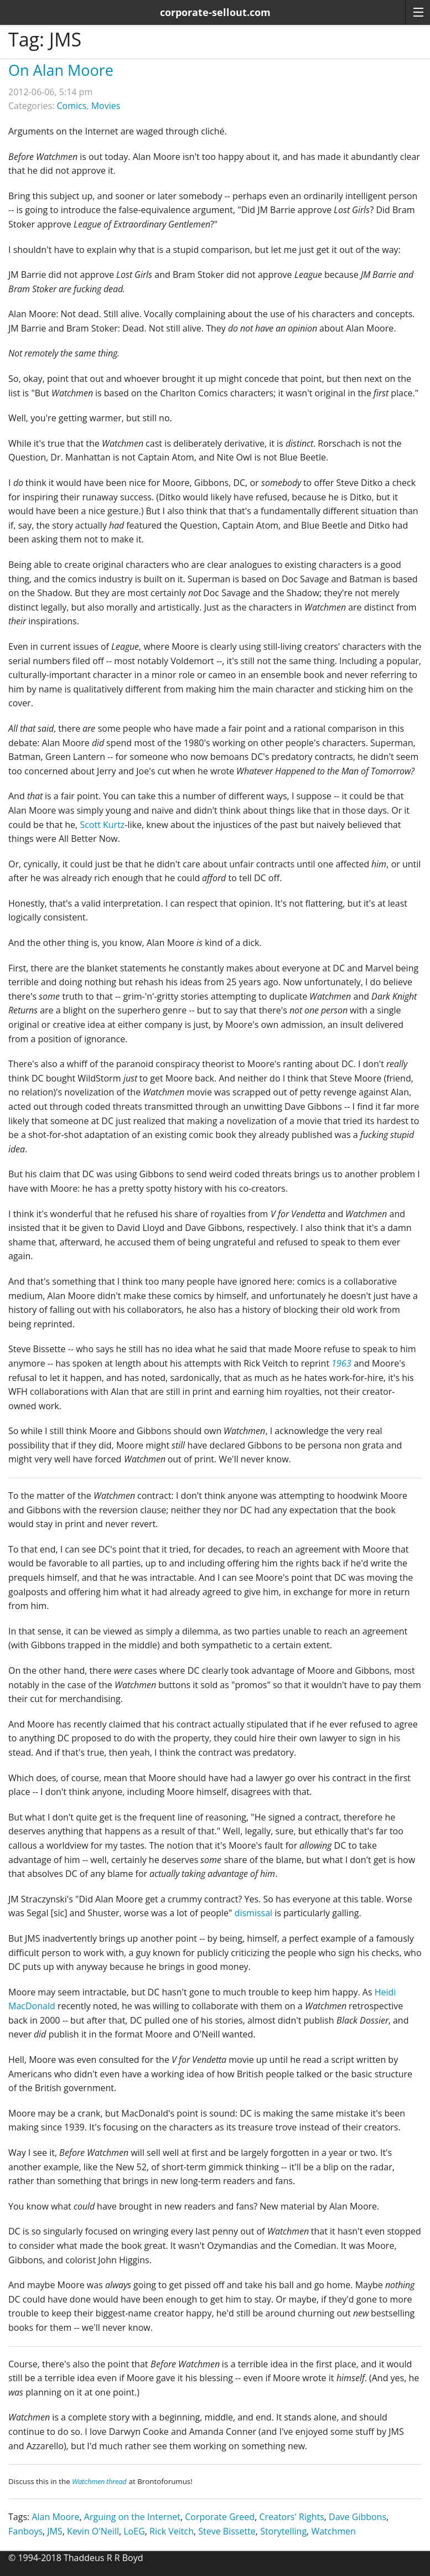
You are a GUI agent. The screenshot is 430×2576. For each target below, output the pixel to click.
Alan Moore (55, 2517)
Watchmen (333, 2531)
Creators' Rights (291, 2517)
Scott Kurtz (102, 825)
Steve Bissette (227, 2531)
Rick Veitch (171, 2531)
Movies (106, 106)
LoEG (134, 2531)
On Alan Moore (60, 70)
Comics (72, 106)
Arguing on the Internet (132, 2517)
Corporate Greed (220, 2517)
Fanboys (25, 2531)
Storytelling (283, 2531)
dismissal (253, 1913)
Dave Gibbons (357, 2517)
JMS (54, 2531)
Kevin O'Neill (93, 2531)
